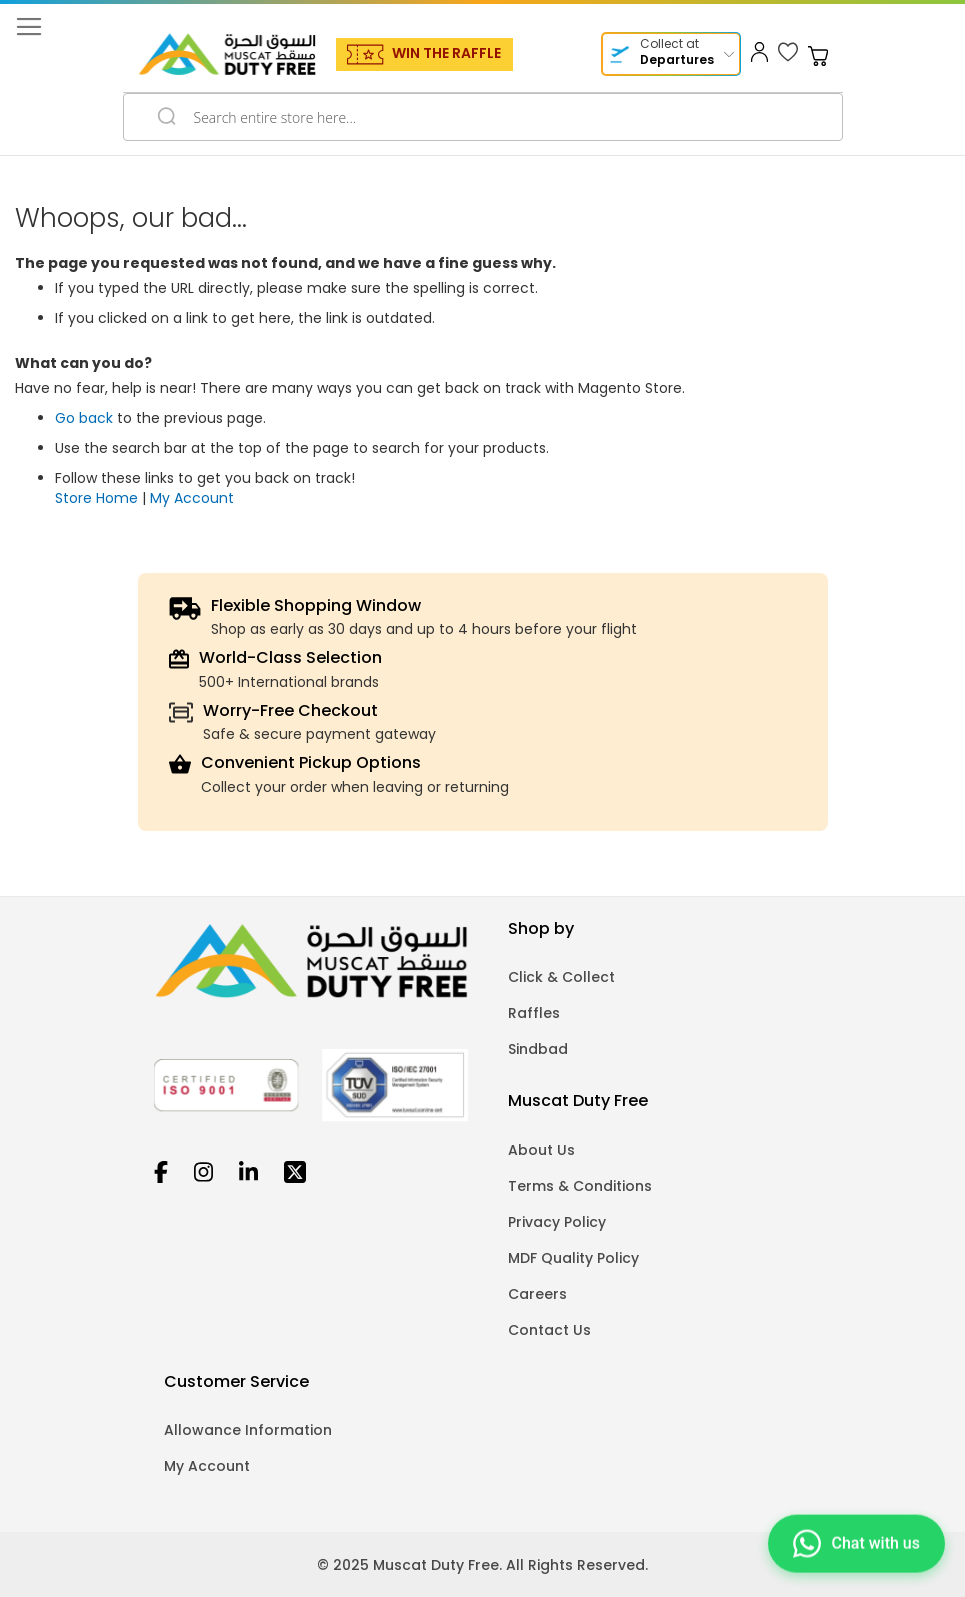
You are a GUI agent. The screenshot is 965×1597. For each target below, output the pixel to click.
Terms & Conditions (580, 1186)
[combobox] (483, 117)
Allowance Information (248, 1430)
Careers (537, 1294)
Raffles (534, 1013)
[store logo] (227, 54)
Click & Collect (561, 977)
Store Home (96, 498)
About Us (541, 1150)
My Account (192, 498)
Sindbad (538, 1049)
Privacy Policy (557, 1222)
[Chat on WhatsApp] (856, 1541)
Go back (84, 418)
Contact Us (549, 1330)
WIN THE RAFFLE (446, 53)
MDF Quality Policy (573, 1258)
